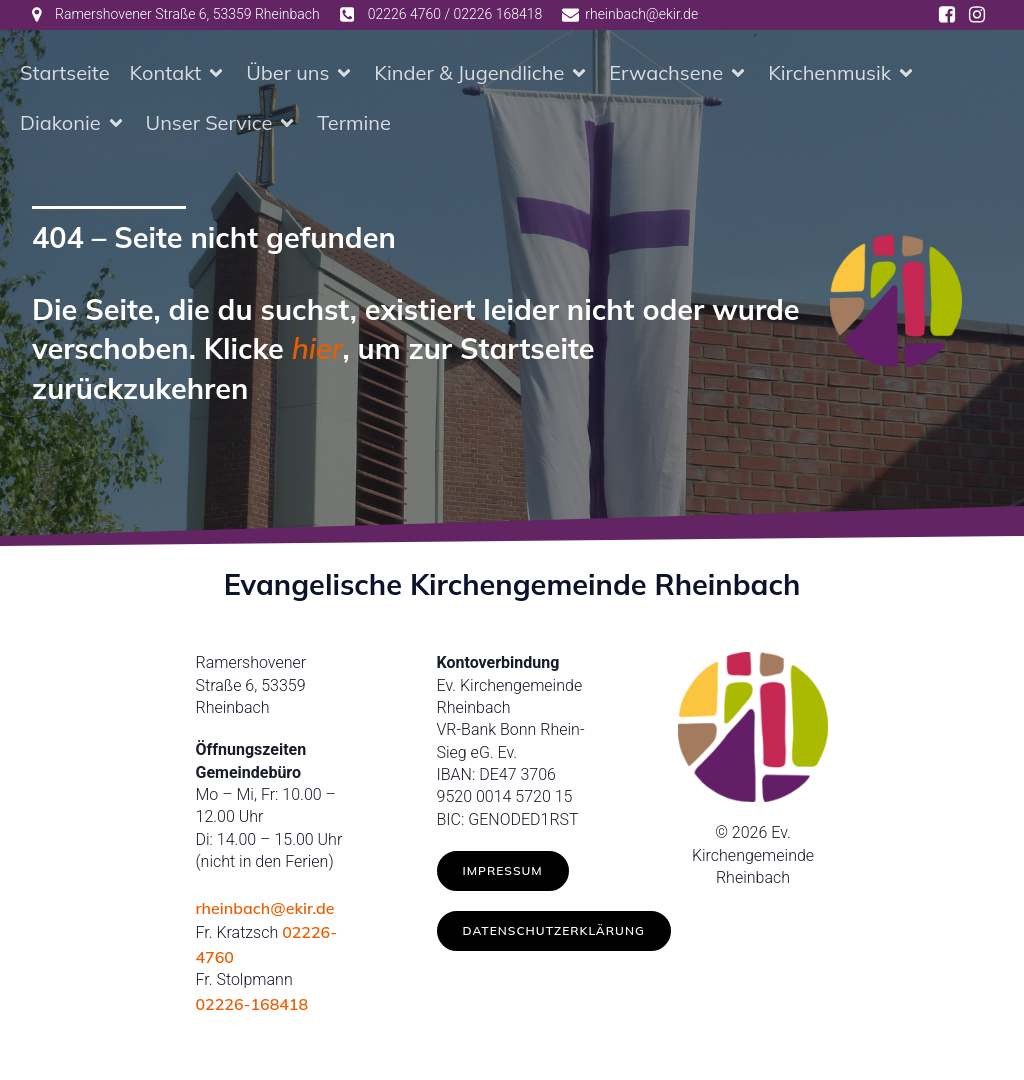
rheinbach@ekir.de (265, 912)
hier (317, 352)
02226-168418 (252, 1008)
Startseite (65, 74)
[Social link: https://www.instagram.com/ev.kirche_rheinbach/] (977, 15)
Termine (354, 124)
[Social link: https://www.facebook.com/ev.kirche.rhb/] (947, 15)
